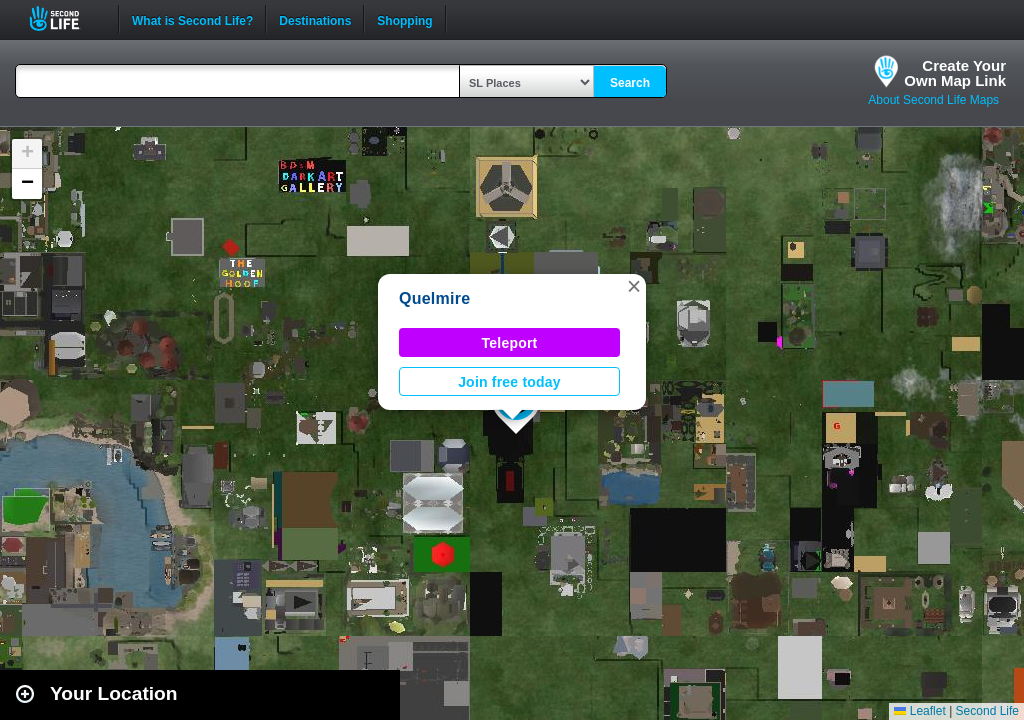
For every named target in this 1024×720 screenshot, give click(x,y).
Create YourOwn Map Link (955, 73)
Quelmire (434, 298)
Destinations (315, 19)
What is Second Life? (192, 19)
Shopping (404, 19)
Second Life (65, 18)
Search (630, 83)
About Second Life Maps (933, 100)
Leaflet (919, 711)
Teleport (510, 343)
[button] (634, 286)
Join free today (509, 382)
